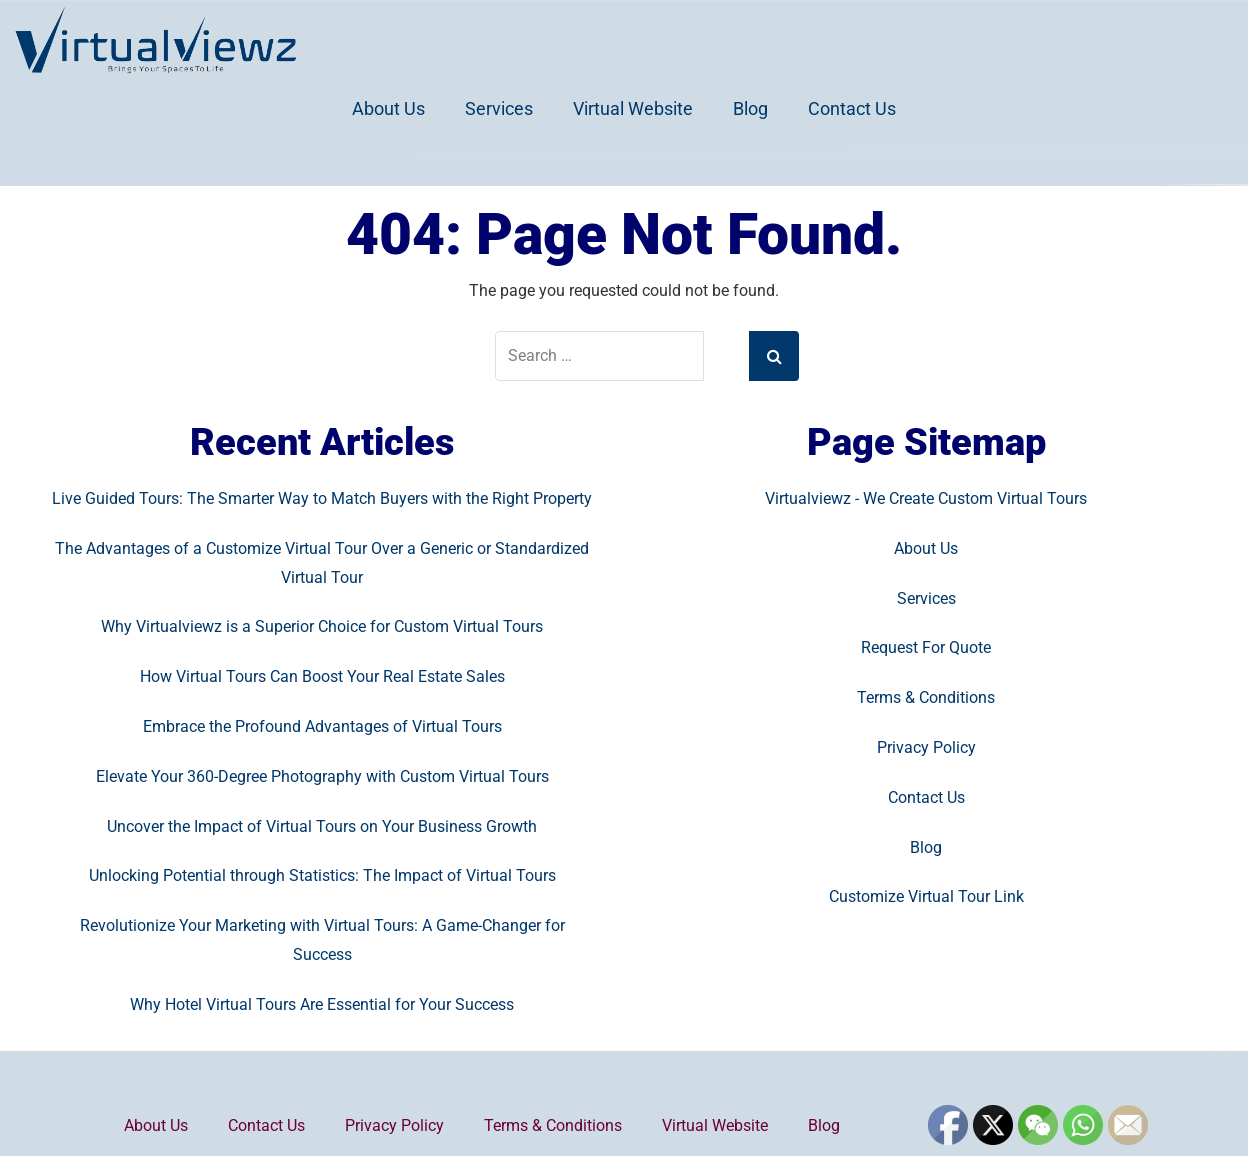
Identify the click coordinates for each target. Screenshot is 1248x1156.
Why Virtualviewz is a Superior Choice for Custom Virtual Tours (322, 626)
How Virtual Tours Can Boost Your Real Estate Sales (322, 676)
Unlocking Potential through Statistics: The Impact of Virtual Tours (322, 875)
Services (499, 108)
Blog (750, 108)
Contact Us (852, 108)
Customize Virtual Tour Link (926, 896)
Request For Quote (926, 647)
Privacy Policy (926, 747)
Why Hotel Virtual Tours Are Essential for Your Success (322, 1004)
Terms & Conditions (926, 697)
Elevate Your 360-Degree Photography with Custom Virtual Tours (322, 776)
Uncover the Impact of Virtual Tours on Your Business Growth (322, 826)
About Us (388, 108)
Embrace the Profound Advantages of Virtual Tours (322, 726)
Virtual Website (633, 108)
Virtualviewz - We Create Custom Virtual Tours (926, 498)
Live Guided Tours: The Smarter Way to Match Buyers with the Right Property (322, 498)
